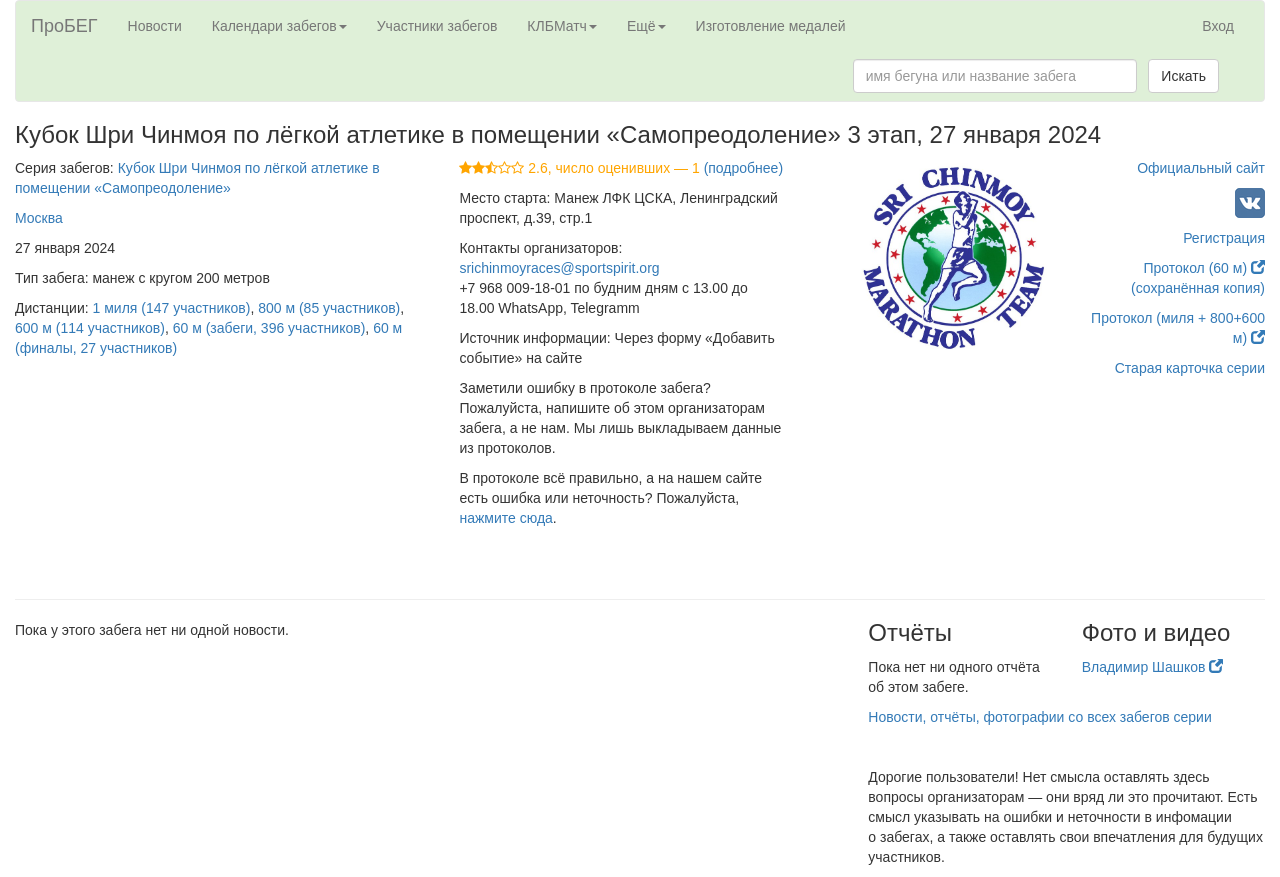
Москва (39, 218)
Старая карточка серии (1190, 368)
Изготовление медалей (771, 26)
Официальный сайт (1201, 168)
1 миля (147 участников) (172, 308)
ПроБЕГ (64, 26)
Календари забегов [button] (279, 26)
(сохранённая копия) (1198, 288)
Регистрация (1224, 238)
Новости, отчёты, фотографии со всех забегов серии (1039, 717)
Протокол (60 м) (1204, 268)
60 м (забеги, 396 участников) (269, 328)
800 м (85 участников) (329, 308)
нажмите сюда (505, 518)
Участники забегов (437, 26)
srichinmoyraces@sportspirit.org (559, 268)
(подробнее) (743, 168)
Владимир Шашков (1153, 667)
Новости (155, 26)
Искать (1183, 76)
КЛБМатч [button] (562, 26)
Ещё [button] (646, 26)
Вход (1218, 26)
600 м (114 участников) (90, 328)
